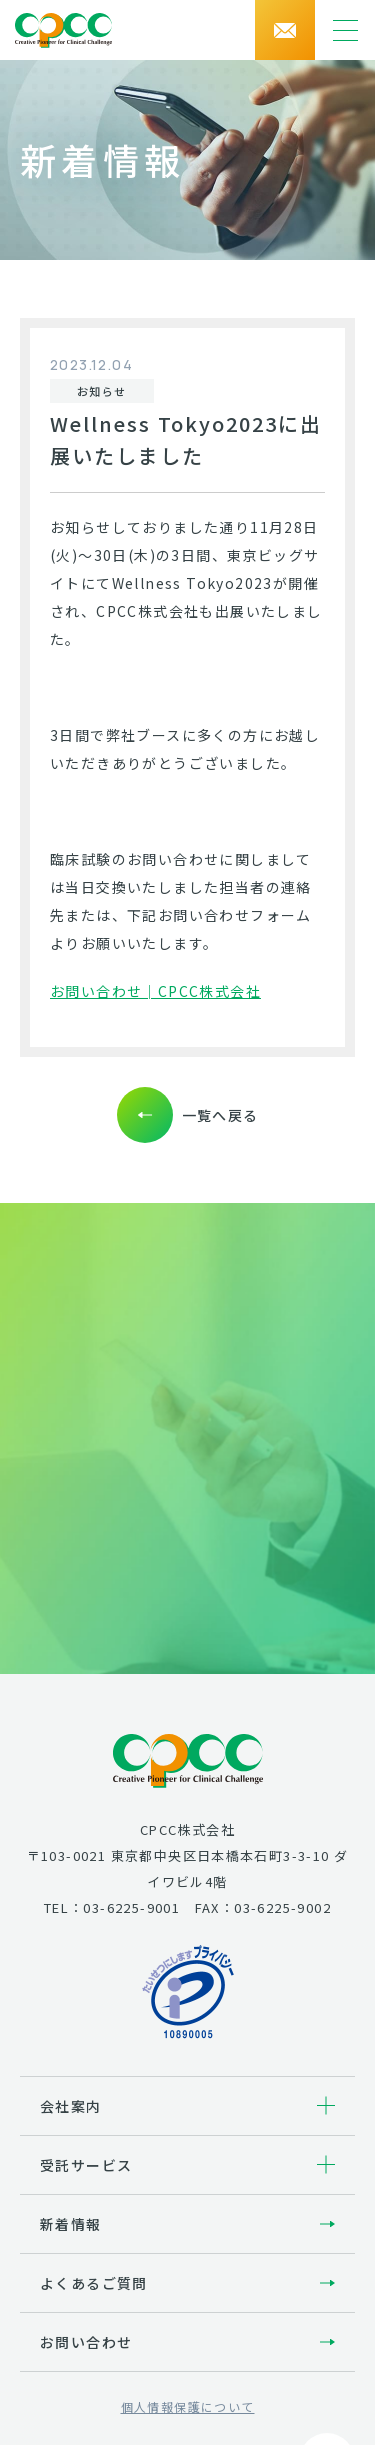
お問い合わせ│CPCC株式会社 (155, 991)
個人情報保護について (188, 2406)
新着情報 (71, 2224)
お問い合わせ (86, 2342)
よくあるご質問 (94, 2283)
